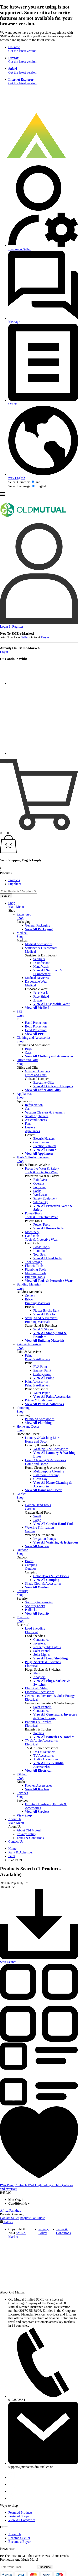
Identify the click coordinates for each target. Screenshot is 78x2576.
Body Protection (36, 1026)
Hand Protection (36, 1022)
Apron (37, 1000)
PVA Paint (40, 1366)
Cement (30, 1295)
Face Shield (41, 996)
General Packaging (37, 925)
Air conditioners (36, 1120)
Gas (27, 1108)
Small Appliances (36, 1116)
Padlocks (31, 1609)
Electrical (23, 1617)
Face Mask (40, 992)
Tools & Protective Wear (33, 1157)
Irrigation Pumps (44, 1538)
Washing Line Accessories (50, 1449)
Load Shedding (35, 1628)
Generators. (41, 1639)
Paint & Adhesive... (21, 1852)
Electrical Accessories (39, 1692)
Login (4, 652)
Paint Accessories (36, 1381)
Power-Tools (33, 1213)
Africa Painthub (10, 2210)
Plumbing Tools (35, 1269)
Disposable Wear (36, 981)
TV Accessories (43, 1755)
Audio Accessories (45, 1759)
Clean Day (40, 1479)
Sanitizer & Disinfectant (41, 948)
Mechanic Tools (35, 1273)
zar (35, 482)
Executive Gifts (43, 1082)
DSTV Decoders (44, 1752)
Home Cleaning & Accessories (45, 1460)
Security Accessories (39, 1602)
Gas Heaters (41, 1142)
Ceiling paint (42, 1374)
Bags (28, 1049)
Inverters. (39, 1643)
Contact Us (15, 1841)
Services (22, 1793)
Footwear (39, 1187)
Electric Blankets (44, 1146)
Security (22, 1591)
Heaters (30, 1127)
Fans (28, 1123)
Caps (28, 1052)
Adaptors (39, 1677)
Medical (22, 933)
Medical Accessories (38, 944)
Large (37, 1520)
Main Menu (16, 906)
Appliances (24, 1093)
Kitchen (22, 1774)
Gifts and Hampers (37, 1071)
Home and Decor (28, 1426)
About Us (14, 1819)
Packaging (24, 914)
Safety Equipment (45, 1198)
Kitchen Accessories (38, 1785)
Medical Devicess (37, 978)
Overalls (39, 1183)
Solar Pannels (42, 1707)
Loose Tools (41, 1247)
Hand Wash (41, 966)
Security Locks (35, 1606)
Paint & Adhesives (29, 1344)
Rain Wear (40, 1179)
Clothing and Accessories (34, 1037)
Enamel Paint (42, 1370)
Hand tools (32, 1236)
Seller (24, 637)
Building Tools (35, 1277)
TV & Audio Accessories (41, 1740)
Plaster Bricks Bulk (46, 1310)
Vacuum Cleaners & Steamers (45, 1112)
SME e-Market (17, 2234)
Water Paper (41, 1393)
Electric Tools (34, 1265)
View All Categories (21, 2520)
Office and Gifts (27, 1060)
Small (37, 1516)
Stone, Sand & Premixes (41, 1318)
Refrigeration (34, 1105)
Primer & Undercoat (38, 1400)
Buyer (45, 637)
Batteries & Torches (38, 1722)
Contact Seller (9, 2218)
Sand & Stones (43, 1329)
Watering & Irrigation (39, 1527)
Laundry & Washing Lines (42, 1437)
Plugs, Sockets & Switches (43, 1662)
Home (12, 1848)
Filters (6, 2222)
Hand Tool (40, 1250)
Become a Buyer (19, 2541)
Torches (38, 1733)
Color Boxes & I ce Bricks (51, 1576)
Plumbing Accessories (39, 1419)
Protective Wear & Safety (42, 1168)
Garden (21, 1494)
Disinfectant (41, 963)
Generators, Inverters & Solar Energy (50, 1695)
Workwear (40, 1194)
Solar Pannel (41, 1651)
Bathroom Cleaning (46, 1475)
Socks (37, 1191)
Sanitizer (39, 959)
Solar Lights (41, 1654)
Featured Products (20, 2512)
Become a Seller (19, 2538)
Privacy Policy (26, 1834)
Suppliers (14, 884)
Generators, (41, 1710)
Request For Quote (32, 2218)
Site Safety (40, 1202)
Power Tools (41, 1224)
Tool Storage (33, 1262)
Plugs (37, 1673)
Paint (28, 1355)
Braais (29, 1561)
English (39, 486)
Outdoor (22, 1550)
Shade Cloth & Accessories (43, 1583)
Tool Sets (39, 1254)
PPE (19, 1011)
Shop (11, 903)
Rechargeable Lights (47, 1647)
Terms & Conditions (30, 1838)
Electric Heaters (44, 1138)
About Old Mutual (29, 1830)
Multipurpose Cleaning (48, 1471)
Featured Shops (18, 2516)
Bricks (29, 1299)
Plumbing (23, 1408)
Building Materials (29, 1284)
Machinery (32, 1232)
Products (14, 880)
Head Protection (36, 1030)
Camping (31, 1565)
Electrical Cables (36, 1688)
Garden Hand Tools (38, 1505)
